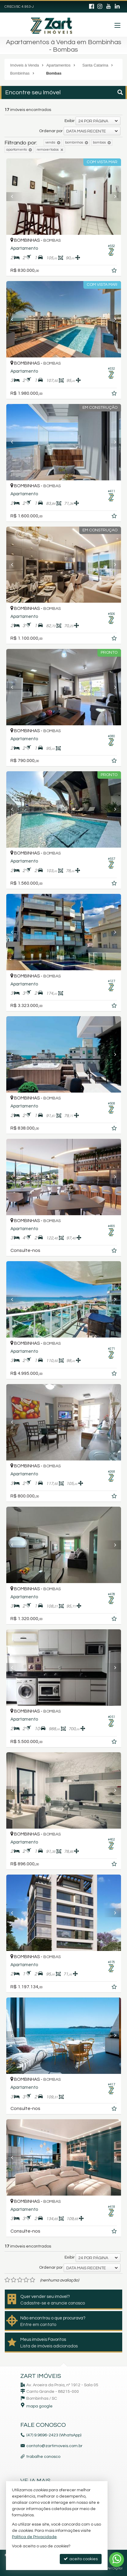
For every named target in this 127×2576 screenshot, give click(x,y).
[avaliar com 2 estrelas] (13, 2280)
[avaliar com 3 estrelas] (20, 2280)
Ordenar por (51, 131)
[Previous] (15, 196)
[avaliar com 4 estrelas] (26, 2280)
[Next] (112, 196)
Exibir (70, 121)
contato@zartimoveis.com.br (54, 2446)
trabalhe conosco (43, 2457)
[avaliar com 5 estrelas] (32, 2280)
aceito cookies (81, 2559)
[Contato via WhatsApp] (116, 2559)
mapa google (39, 2406)
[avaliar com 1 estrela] (7, 2280)
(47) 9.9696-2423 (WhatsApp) (53, 2435)
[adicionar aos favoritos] (115, 271)
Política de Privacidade (34, 2537)
